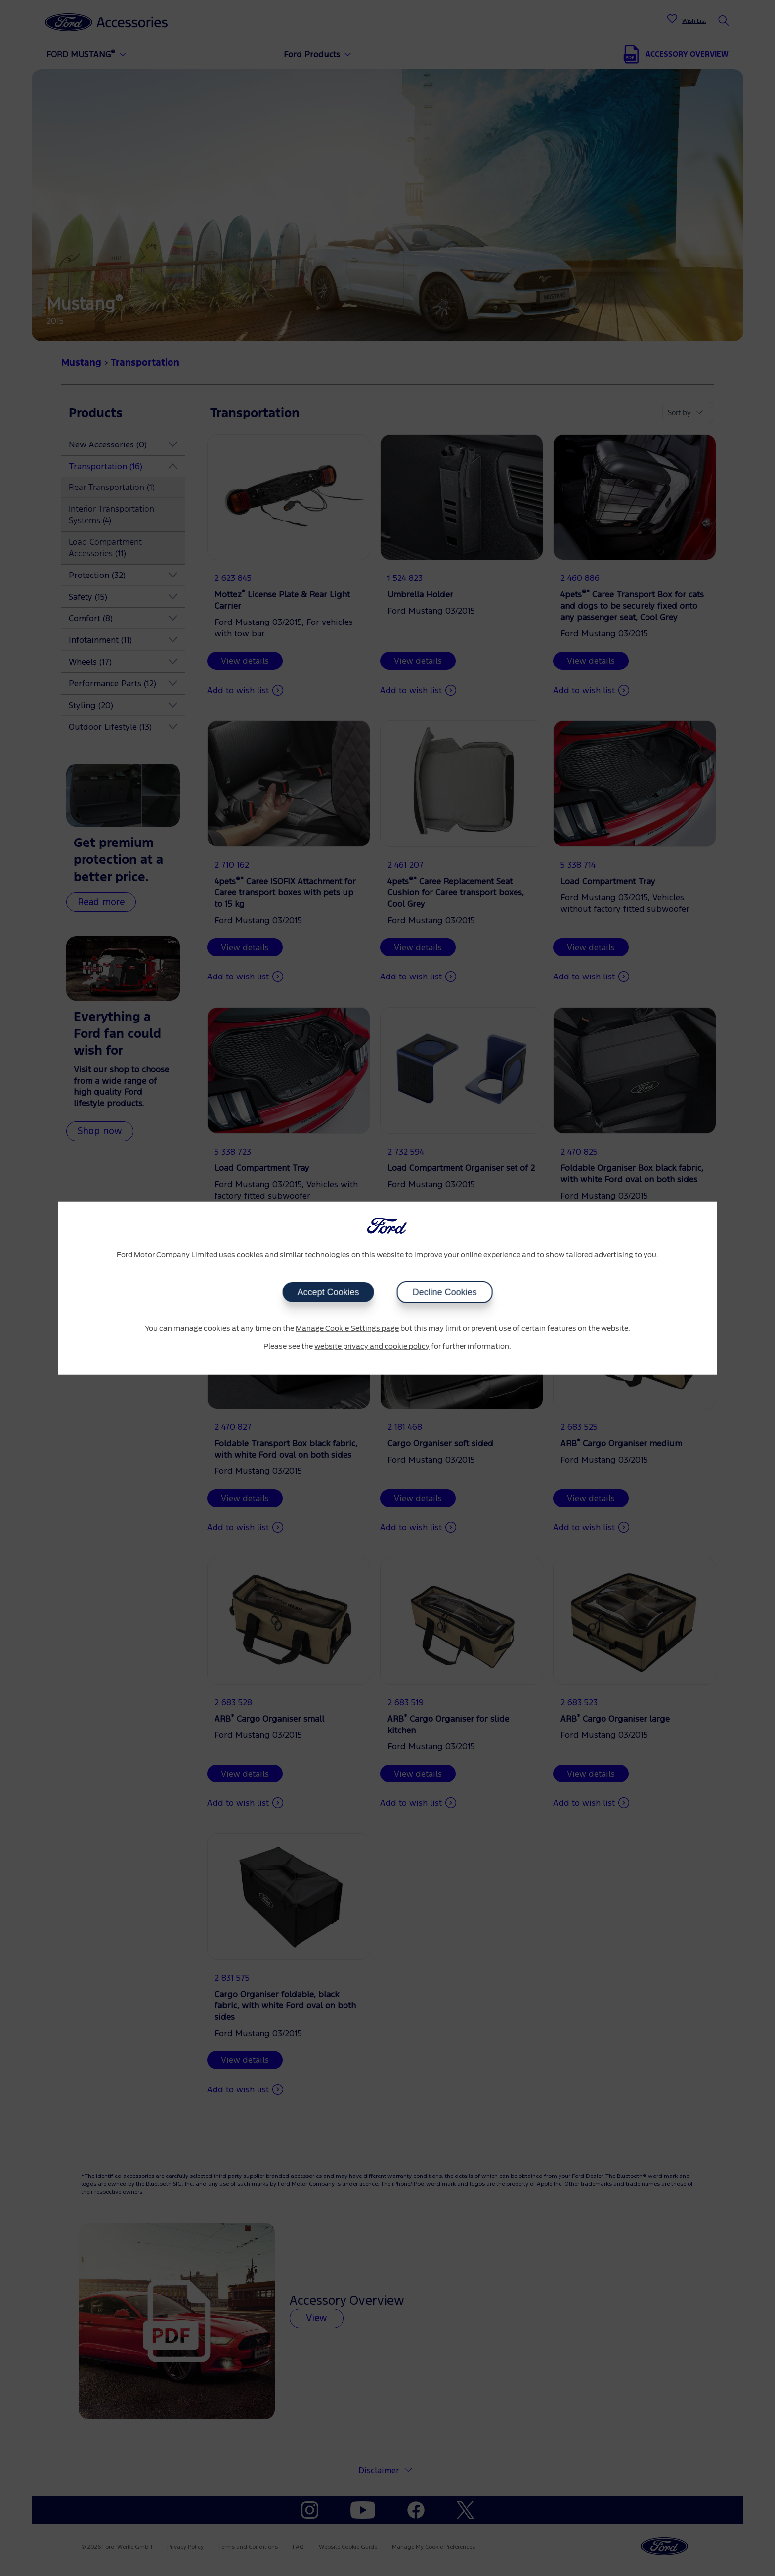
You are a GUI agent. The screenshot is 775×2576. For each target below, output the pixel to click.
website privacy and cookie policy (372, 1346)
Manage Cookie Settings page (347, 1328)
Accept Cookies (328, 1292)
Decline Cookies (444, 1292)
